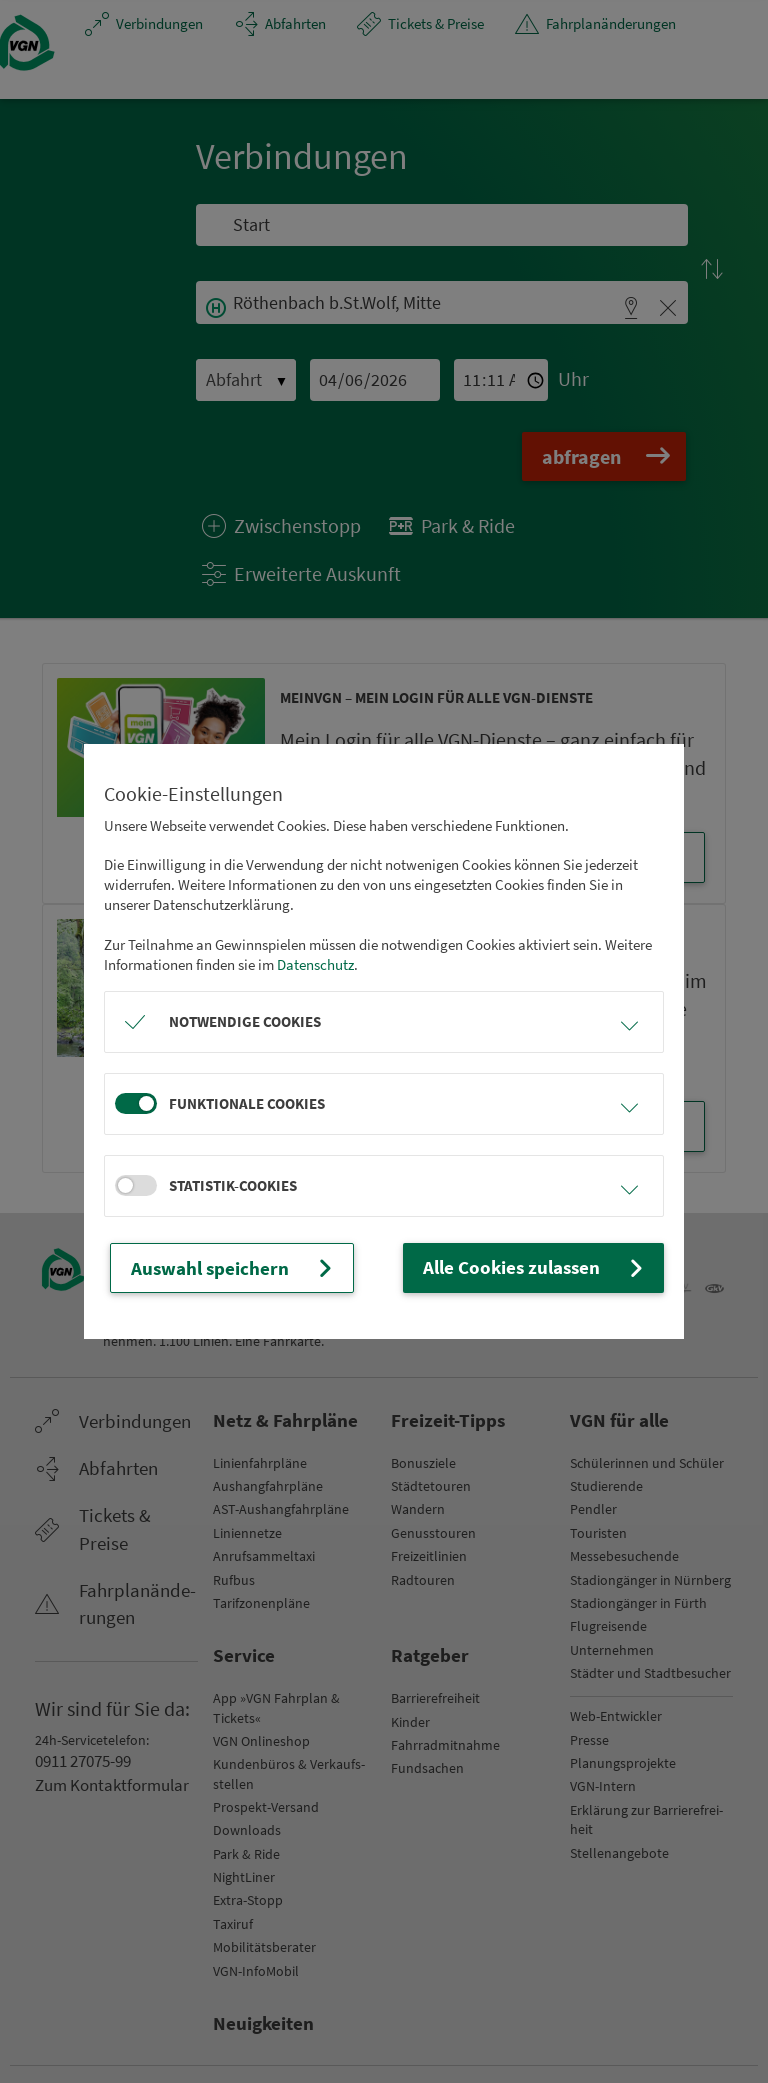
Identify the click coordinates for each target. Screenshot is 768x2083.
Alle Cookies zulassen (555, 1268)
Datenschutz (315, 967)
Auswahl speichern (216, 1268)
